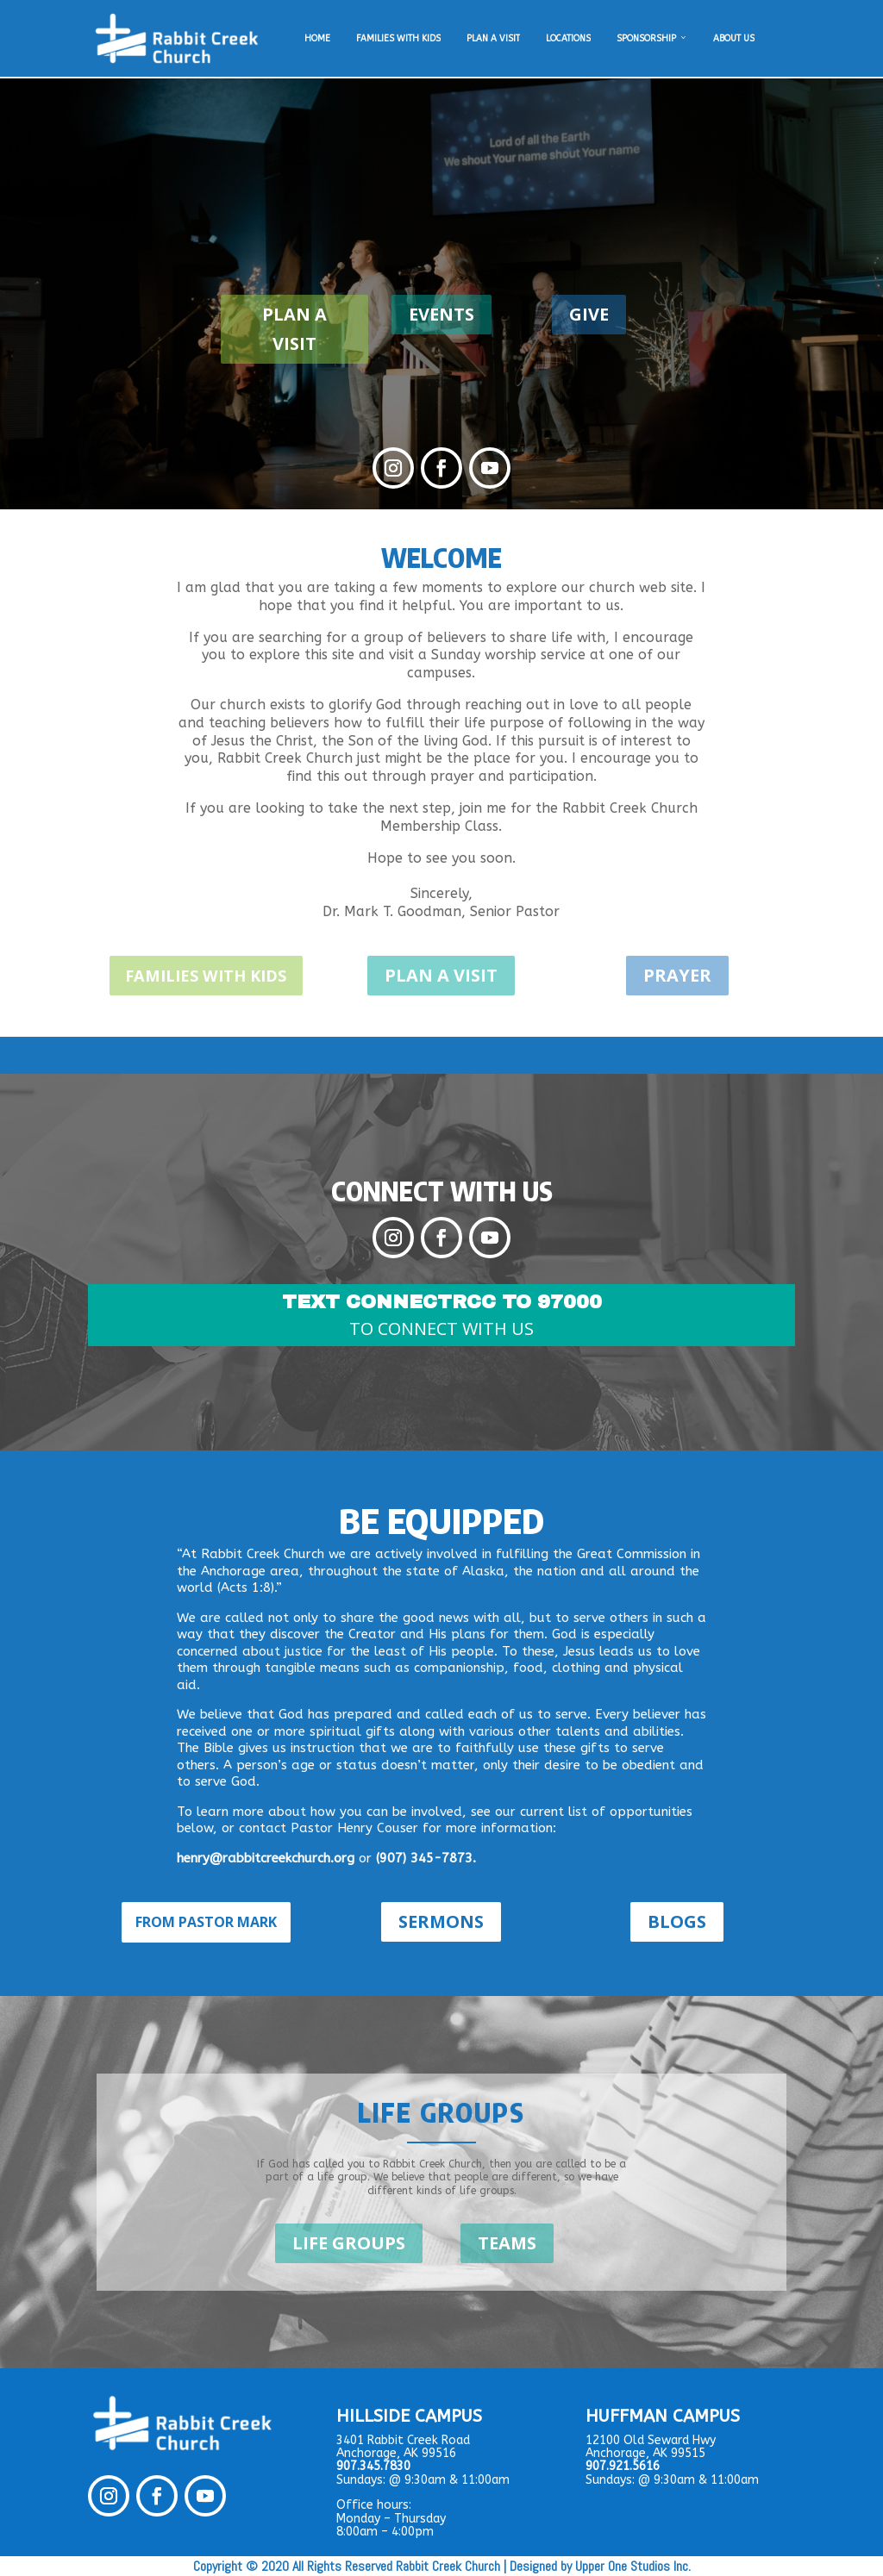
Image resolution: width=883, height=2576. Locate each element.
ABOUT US (734, 39)
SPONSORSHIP (652, 39)
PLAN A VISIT (493, 39)
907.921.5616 (623, 2466)
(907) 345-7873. (426, 1857)
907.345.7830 (373, 2466)
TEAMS (507, 2243)
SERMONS (441, 1920)
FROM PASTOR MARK (206, 1921)
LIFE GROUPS (348, 2243)
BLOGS (677, 1920)
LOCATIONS (568, 39)
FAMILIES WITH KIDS (398, 39)
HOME (317, 39)
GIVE (589, 314)
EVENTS (441, 314)
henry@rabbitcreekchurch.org (265, 1857)
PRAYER (677, 975)
